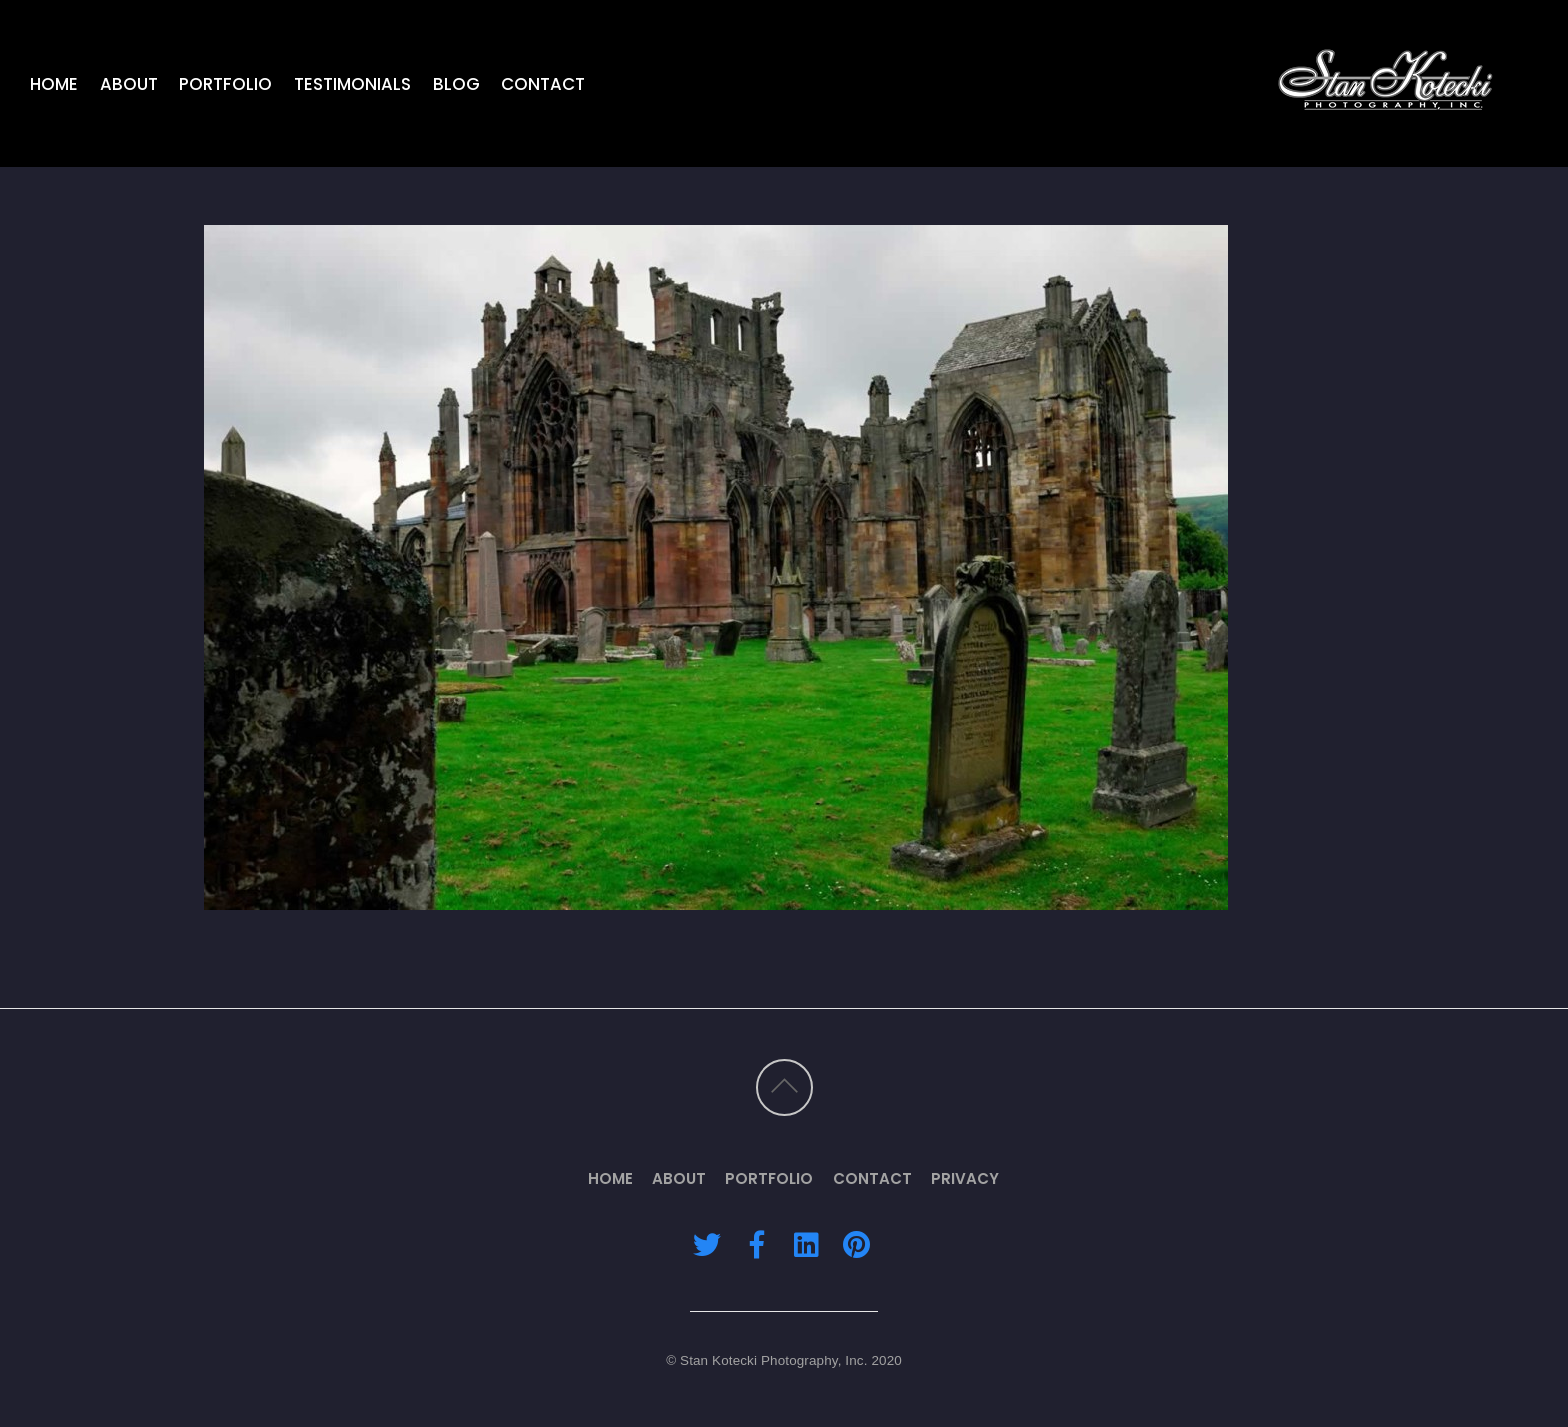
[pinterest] (856, 1244)
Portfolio (225, 84)
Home (54, 84)
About (129, 84)
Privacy (965, 1178)
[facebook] (757, 1244)
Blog (456, 84)
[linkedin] (806, 1244)
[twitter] (707, 1244)
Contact (543, 84)
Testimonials (352, 84)
